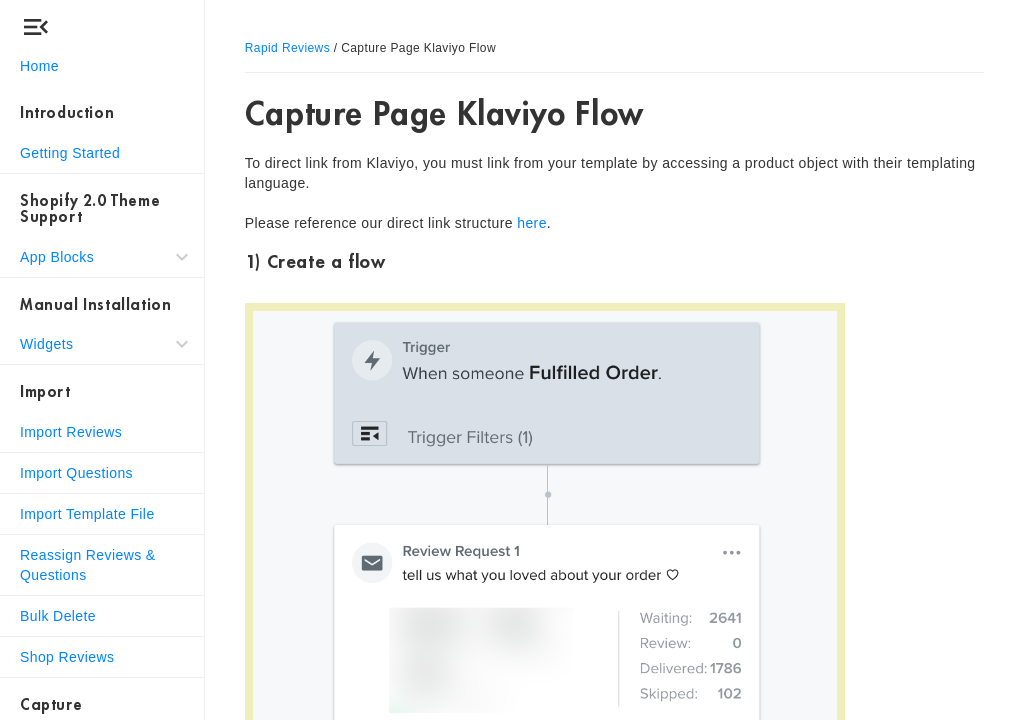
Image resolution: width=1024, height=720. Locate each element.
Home (39, 66)
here (532, 223)
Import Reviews (71, 432)
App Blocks (57, 257)
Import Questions (76, 473)
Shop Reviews (67, 657)
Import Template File (87, 514)
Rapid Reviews (287, 48)
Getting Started (70, 153)
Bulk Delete (58, 616)
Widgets (46, 344)
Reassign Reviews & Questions (88, 565)
